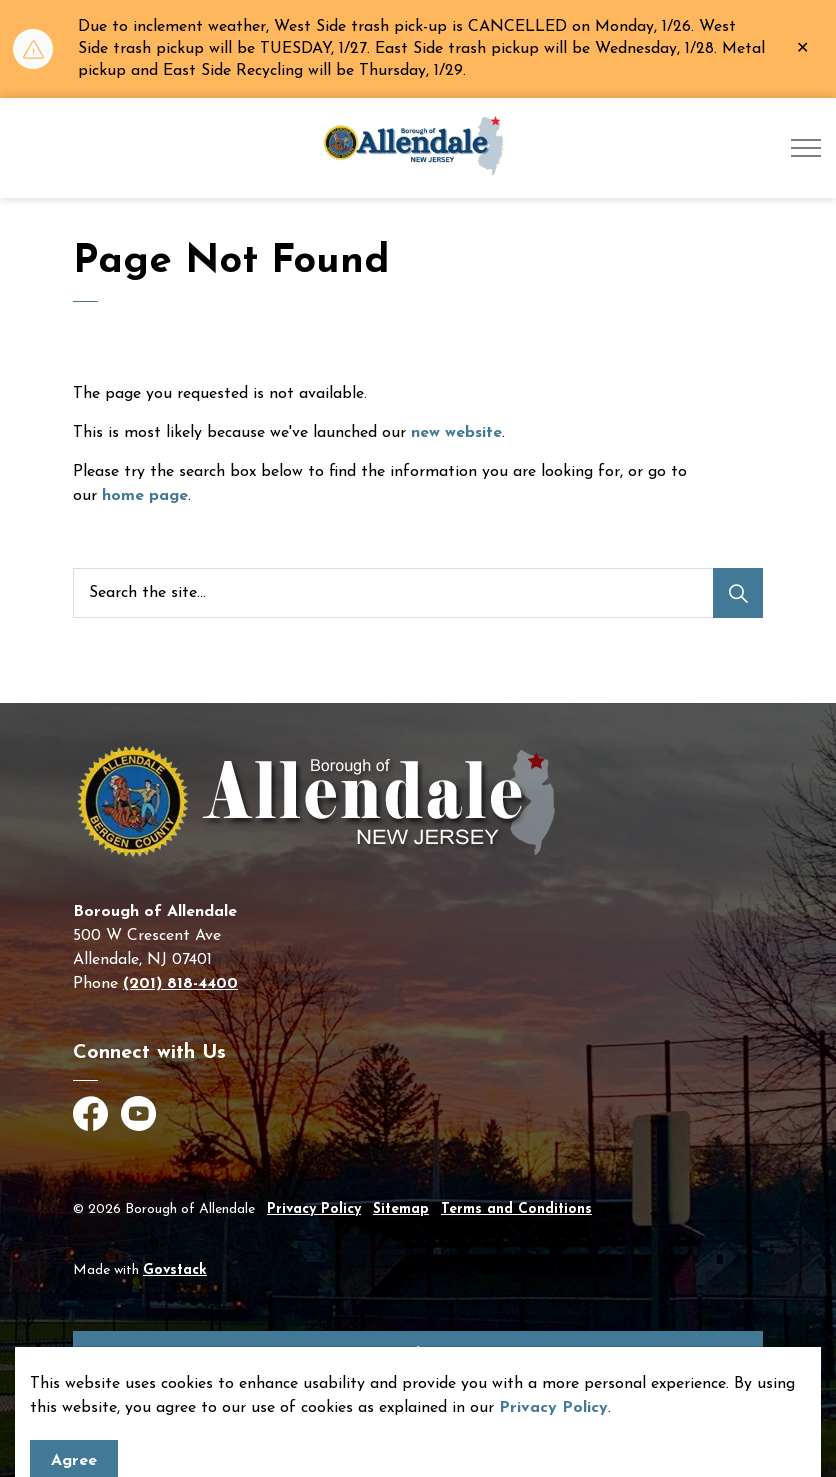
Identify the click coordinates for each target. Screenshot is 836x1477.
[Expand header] (806, 148)
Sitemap (401, 1209)
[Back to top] (418, 1353)
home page (145, 496)
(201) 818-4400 (180, 984)
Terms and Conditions (516, 1209)
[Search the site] (418, 593)
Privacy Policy (314, 1209)
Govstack (175, 1270)
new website (456, 433)
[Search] (738, 593)
